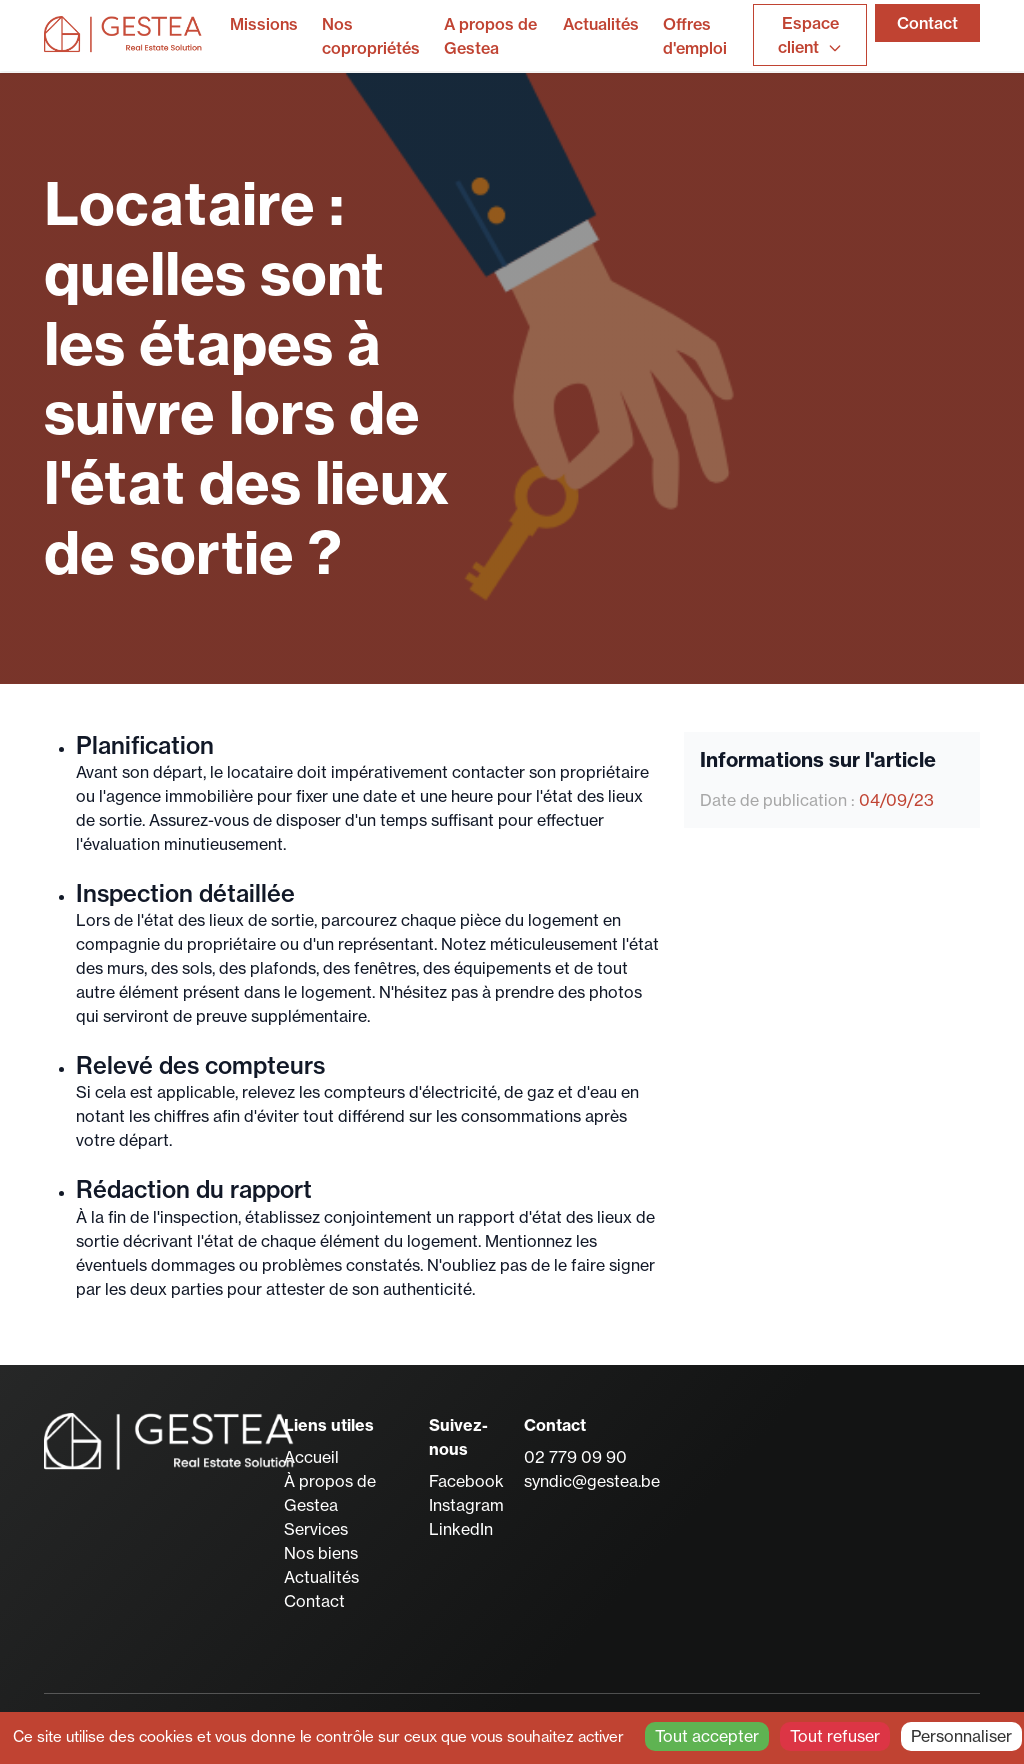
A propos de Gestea (490, 36)
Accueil (311, 1457)
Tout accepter (707, 1736)
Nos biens (321, 1553)
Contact (927, 23)
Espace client (810, 35)
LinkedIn (461, 1529)
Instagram (466, 1505)
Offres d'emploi (695, 36)
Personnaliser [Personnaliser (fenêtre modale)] (961, 1736)
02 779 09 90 (575, 1457)
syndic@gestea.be (592, 1481)
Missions (264, 24)
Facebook (466, 1481)
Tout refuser (835, 1736)
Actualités (601, 24)
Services (316, 1529)
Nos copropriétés (371, 36)
